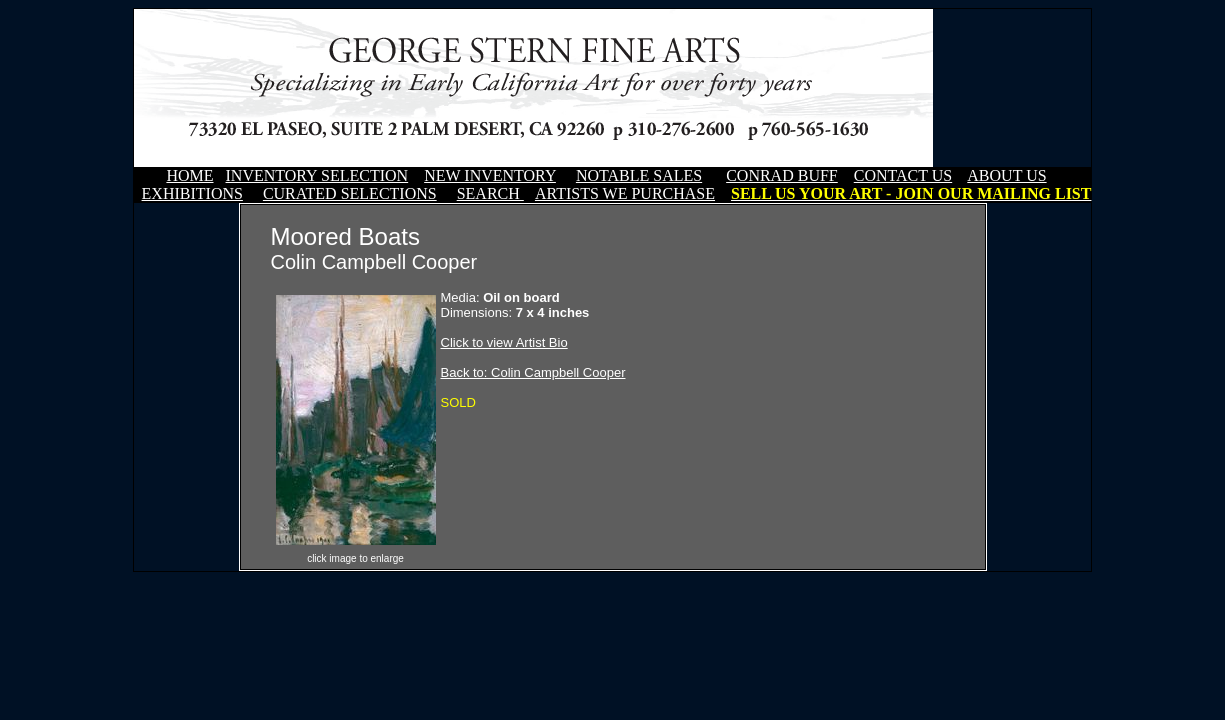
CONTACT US (903, 175)
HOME (189, 175)
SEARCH (490, 193)
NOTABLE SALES (639, 175)
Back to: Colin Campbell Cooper (533, 372)
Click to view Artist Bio (504, 342)
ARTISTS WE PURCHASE (625, 193)
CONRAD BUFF (782, 175)
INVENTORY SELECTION (317, 175)
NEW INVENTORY (490, 175)
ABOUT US (1006, 175)
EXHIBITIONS (192, 193)
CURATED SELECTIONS (350, 193)
